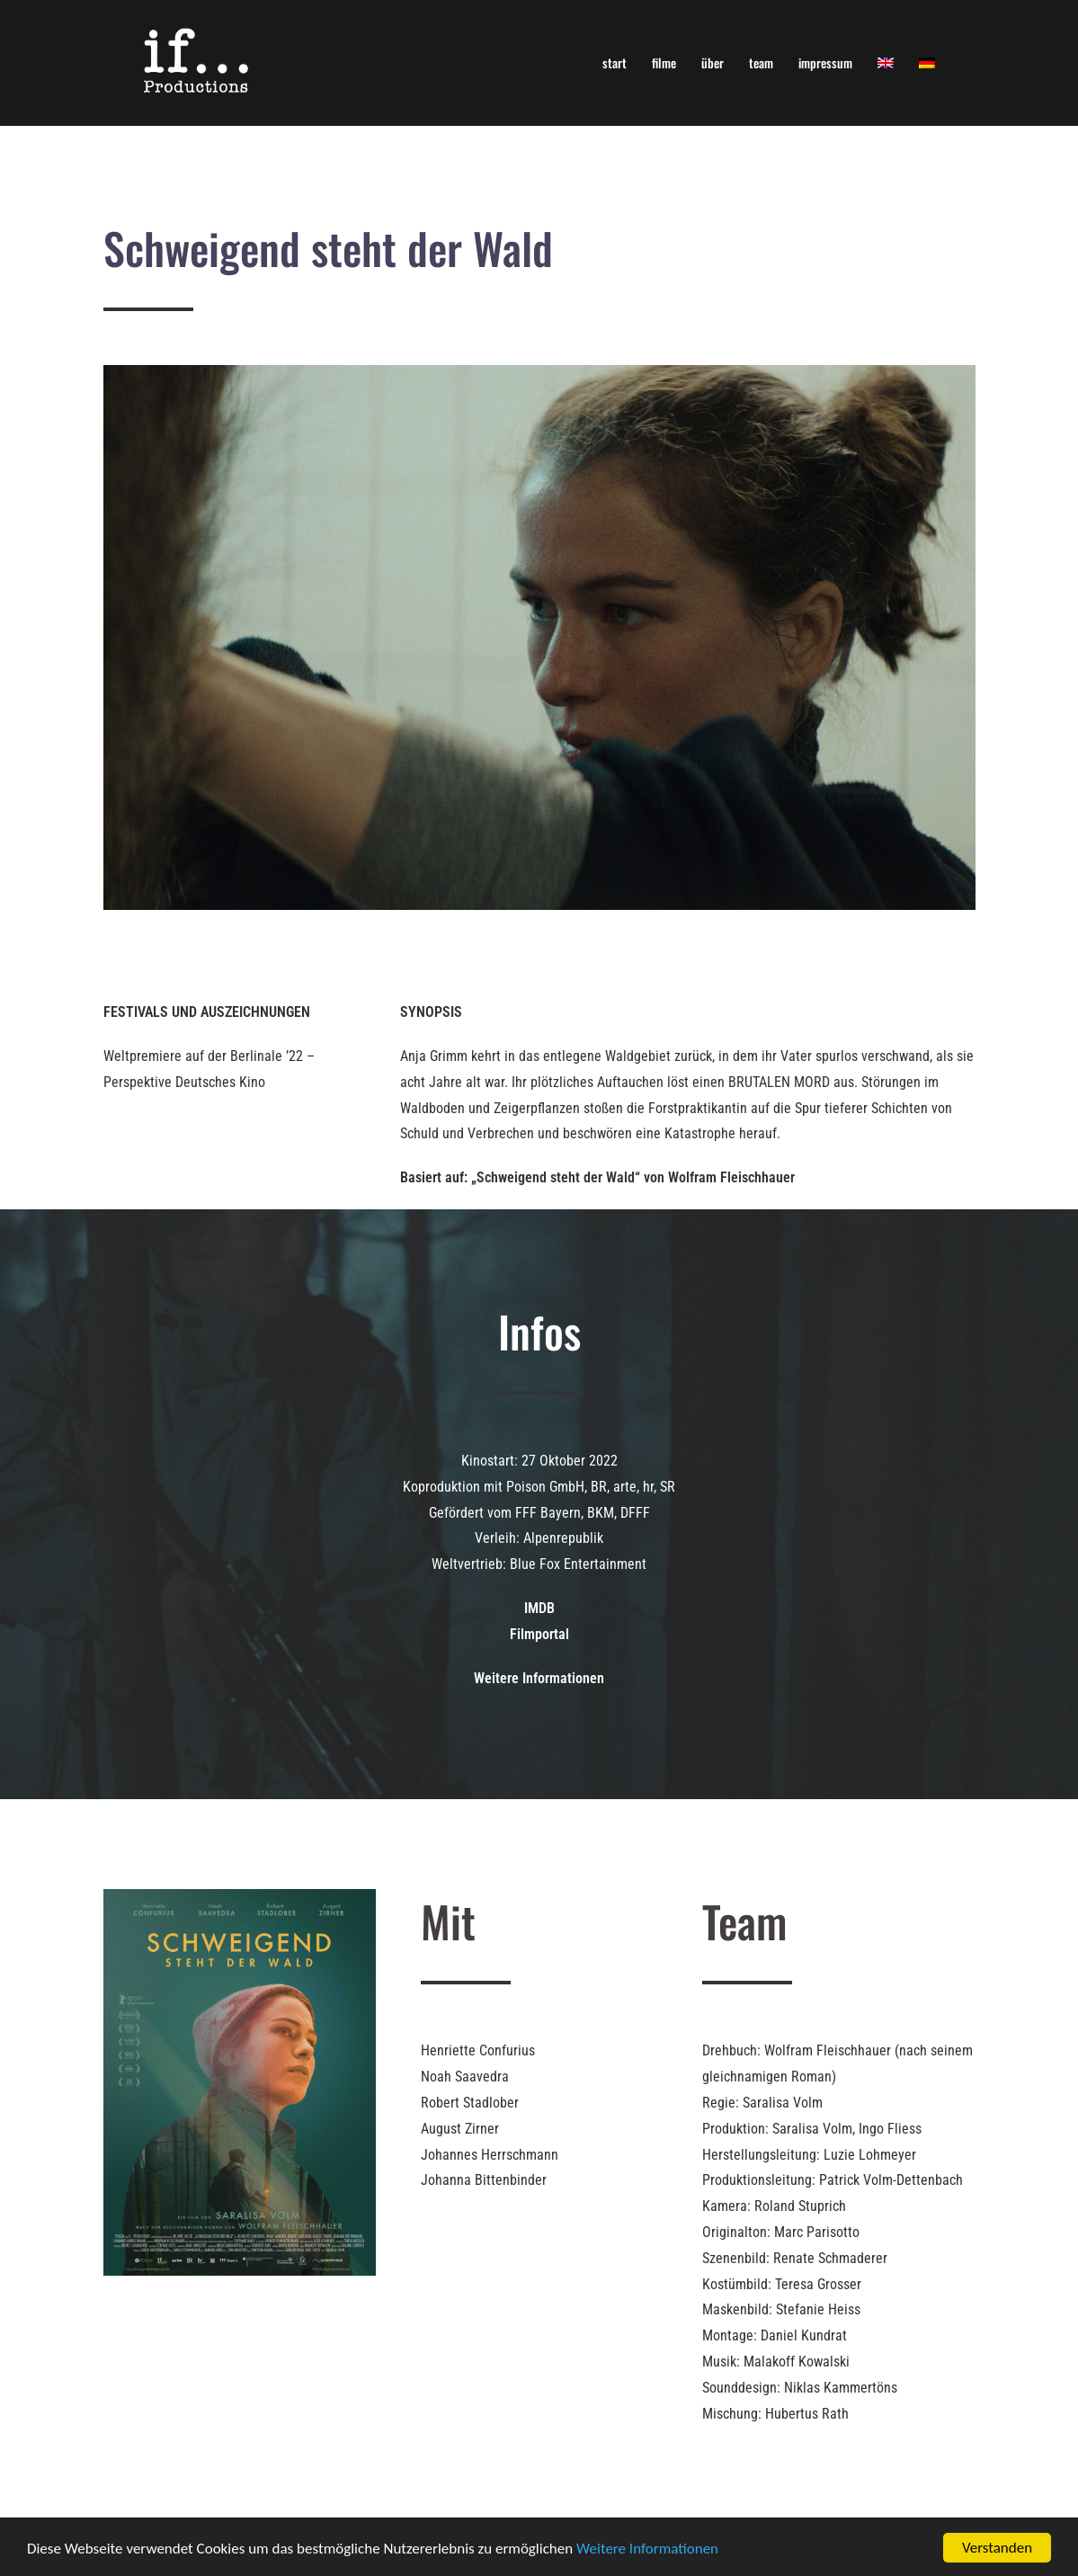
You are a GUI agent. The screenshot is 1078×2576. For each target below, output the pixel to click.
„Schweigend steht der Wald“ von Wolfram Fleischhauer (631, 1177)
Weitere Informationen (647, 2548)
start (614, 62)
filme (664, 62)
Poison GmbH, (546, 1486)
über (712, 62)
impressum (825, 62)
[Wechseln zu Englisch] (886, 62)
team (761, 62)
